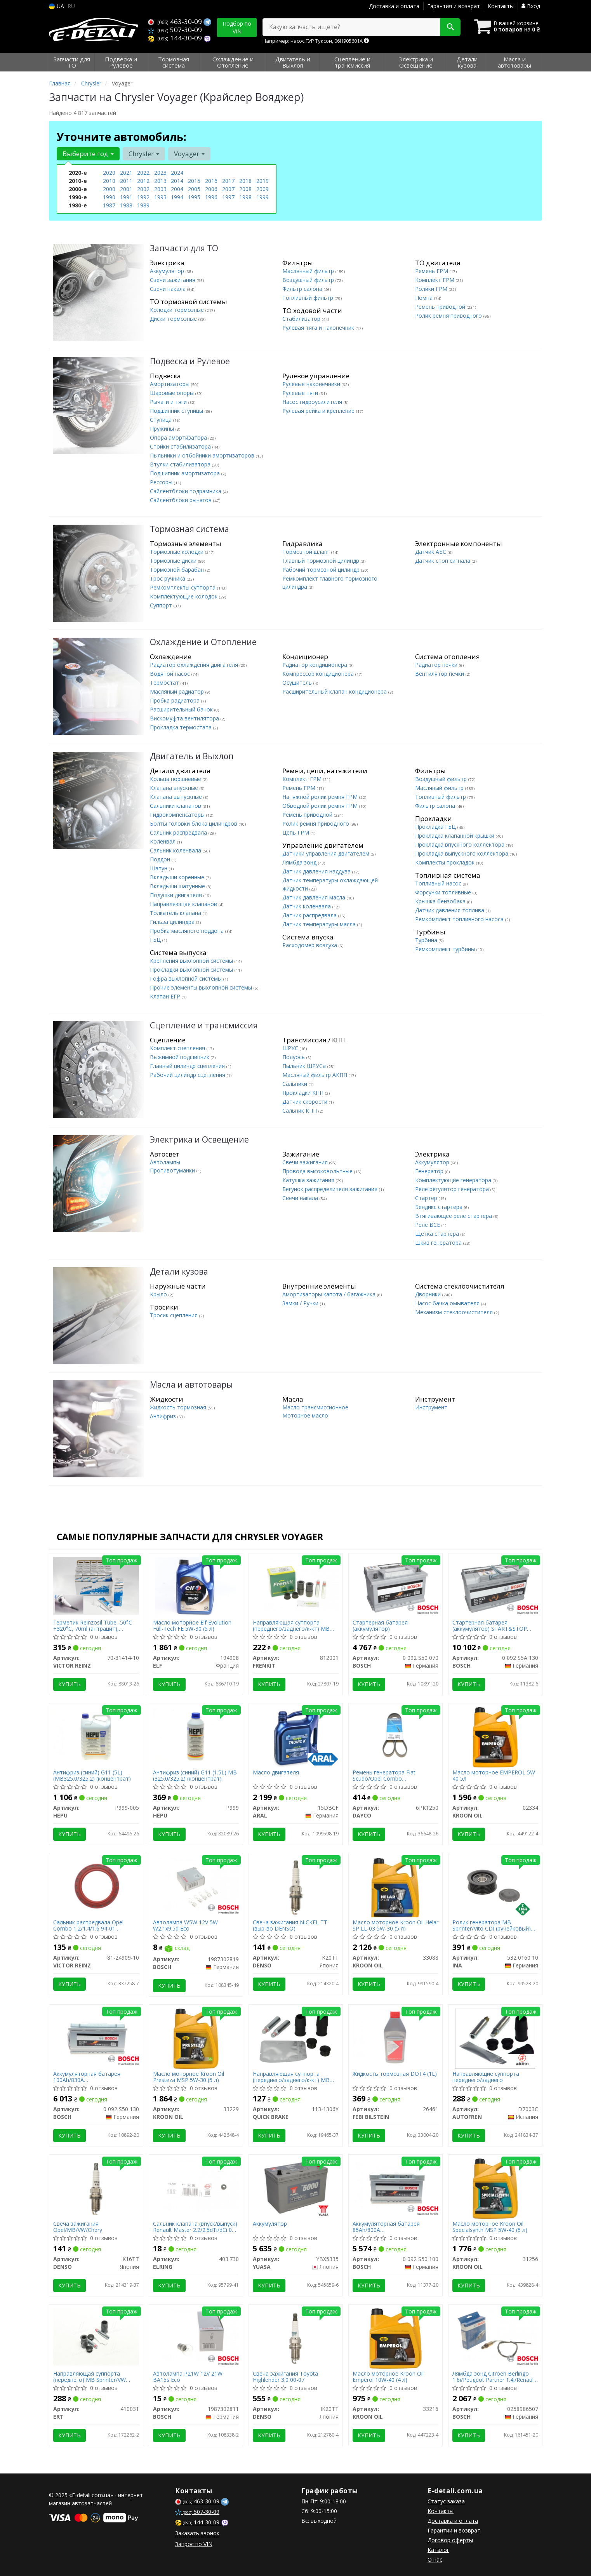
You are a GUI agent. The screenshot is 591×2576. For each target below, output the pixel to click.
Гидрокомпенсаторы (178, 814)
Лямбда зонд (300, 862)
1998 (245, 197)
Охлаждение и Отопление (203, 642)
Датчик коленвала (307, 906)
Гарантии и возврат (454, 2530)
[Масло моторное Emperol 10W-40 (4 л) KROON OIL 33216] (395, 2337)
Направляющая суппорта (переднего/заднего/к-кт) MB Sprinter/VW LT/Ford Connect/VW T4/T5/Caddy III (295, 1625)
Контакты (501, 6)
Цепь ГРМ (296, 832)
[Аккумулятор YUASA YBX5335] (296, 2186)
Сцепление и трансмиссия (204, 1025)
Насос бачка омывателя (448, 1303)
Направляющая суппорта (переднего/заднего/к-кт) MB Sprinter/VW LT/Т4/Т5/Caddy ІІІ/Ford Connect (291, 2077)
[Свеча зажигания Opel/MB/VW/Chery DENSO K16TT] (96, 2188)
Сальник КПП (300, 1110)
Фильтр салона (303, 288)
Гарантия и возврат (453, 6)
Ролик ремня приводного (449, 315)
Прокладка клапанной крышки (455, 835)
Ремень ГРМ (432, 271)
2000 (109, 189)
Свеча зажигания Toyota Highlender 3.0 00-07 (285, 2377)
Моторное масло (305, 1415)
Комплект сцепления (178, 1048)
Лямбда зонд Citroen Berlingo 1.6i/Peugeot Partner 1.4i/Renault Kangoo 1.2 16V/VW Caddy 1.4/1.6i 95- (493, 2377)
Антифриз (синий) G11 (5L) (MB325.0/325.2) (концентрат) (92, 1775)
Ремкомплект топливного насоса (460, 919)
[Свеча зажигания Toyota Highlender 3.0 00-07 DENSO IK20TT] (296, 2337)
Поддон (161, 859)
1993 (160, 197)
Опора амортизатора (179, 437)
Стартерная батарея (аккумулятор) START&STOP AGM (489, 1625)
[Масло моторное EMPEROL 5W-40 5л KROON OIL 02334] (495, 1737)
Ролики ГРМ (432, 288)
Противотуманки (173, 1170)
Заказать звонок (197, 2533)
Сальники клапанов (176, 805)
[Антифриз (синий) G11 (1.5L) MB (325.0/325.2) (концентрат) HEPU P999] (196, 1733)
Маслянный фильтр (308, 271)
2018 (245, 180)
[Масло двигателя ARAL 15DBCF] (295, 1737)
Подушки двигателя (176, 895)
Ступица (161, 419)
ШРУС (291, 1048)
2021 (126, 172)
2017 (228, 180)
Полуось (294, 1057)
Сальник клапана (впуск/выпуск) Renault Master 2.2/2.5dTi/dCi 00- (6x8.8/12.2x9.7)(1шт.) (195, 2227)
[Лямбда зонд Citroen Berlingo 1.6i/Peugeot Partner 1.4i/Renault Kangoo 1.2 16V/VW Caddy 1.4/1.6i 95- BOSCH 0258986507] (495, 2334)
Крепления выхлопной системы (192, 960)
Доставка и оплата (394, 6)
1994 (177, 197)
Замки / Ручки (301, 1303)
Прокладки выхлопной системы (192, 969)
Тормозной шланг (306, 551)
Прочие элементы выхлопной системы (202, 987)
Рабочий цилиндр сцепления (188, 1074)
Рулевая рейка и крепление (319, 410)
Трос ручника (168, 578)
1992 (143, 197)
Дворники (428, 1294)
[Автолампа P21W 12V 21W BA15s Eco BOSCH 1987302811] (196, 2334)
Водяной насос (170, 673)
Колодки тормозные (177, 309)
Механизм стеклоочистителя (454, 1312)
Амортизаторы (170, 384)
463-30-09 (175, 21)
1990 (109, 197)
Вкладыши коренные (178, 877)
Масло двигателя (276, 1772)
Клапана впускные (175, 787)
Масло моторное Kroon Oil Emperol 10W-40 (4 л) (388, 2377)
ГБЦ (156, 939)
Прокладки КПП (303, 1092)
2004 (177, 189)
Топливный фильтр (308, 297)
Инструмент (431, 1407)
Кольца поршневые (176, 779)
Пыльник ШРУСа (304, 1066)
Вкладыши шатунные (178, 886)
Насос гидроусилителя (313, 401)
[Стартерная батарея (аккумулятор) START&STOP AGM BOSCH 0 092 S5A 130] (495, 1587)
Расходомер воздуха (310, 945)
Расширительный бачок (182, 709)
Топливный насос (439, 883)
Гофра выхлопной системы (186, 978)
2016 (211, 180)
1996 (211, 197)
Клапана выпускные (176, 796)
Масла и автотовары (191, 1384)
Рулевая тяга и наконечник (319, 327)
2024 (177, 172)
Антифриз (163, 1416)
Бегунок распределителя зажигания (330, 1189)
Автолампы (165, 1162)
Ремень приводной (441, 306)
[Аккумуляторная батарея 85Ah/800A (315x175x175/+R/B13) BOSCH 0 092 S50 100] (395, 2184)
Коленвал (163, 841)
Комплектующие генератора (454, 1180)
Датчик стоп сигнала (443, 560)
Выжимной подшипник (180, 1057)
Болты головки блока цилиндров (194, 823)
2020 (109, 172)
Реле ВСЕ (428, 1224)
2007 (228, 189)
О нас (435, 2559)
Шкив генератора (439, 1242)
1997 (228, 197)
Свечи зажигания (173, 280)
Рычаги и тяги (169, 401)
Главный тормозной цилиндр (321, 560)
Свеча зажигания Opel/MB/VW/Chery (77, 2227)
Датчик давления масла (314, 897)
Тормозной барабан (177, 569)
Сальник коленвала (176, 850)
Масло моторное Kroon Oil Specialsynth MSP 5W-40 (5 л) (489, 2227)
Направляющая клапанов (184, 904)
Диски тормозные (174, 318)
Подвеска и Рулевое (190, 361)
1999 (262, 197)
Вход (530, 6)
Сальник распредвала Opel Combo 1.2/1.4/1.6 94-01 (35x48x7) (88, 1925)
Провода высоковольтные (318, 1171)
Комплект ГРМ (435, 280)
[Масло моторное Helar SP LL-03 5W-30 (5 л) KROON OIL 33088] (395, 1887)
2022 (143, 172)
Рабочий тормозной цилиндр (321, 569)
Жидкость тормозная (179, 1407)
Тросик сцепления (174, 1315)
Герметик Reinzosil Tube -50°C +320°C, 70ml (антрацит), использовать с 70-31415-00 (92, 1625)
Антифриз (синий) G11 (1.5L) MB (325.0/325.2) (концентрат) (195, 1775)
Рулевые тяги (301, 393)
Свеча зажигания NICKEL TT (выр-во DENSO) (290, 1925)
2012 (143, 180)
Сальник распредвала (179, 832)
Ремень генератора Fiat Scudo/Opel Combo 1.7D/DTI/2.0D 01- (384, 1775)
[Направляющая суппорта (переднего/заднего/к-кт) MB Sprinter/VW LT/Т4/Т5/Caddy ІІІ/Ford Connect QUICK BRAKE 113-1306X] (296, 2038)
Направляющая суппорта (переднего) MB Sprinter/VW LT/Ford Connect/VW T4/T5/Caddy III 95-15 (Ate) (89, 2377)
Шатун (159, 868)
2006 (211, 189)
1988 (126, 205)
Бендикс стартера (439, 1207)
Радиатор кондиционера (315, 664)
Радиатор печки (437, 664)
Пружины (163, 428)
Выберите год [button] (88, 153)
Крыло (159, 1294)
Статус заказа (446, 2501)
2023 (160, 172)
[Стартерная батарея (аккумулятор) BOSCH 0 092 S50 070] (395, 1585)
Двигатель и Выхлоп (192, 756)
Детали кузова (179, 1271)
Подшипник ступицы (177, 410)
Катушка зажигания (309, 1180)
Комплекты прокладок (445, 862)
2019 (262, 180)
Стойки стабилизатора (181, 446)
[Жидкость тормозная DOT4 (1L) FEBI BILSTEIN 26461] (395, 2036)
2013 (160, 180)
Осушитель (297, 682)
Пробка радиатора (175, 700)
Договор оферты (450, 2540)
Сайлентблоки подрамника (186, 491)
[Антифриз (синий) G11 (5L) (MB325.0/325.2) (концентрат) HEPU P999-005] (96, 1733)
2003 (160, 189)
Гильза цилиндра (173, 921)
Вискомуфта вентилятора (185, 718)
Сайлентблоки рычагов (181, 500)
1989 (143, 205)
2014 (177, 180)
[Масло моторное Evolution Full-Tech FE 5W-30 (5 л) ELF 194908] (195, 1587)
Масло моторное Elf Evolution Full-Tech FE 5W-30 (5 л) (192, 1625)
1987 (109, 205)
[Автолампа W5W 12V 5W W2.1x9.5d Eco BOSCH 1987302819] (196, 1883)
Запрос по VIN (193, 2544)
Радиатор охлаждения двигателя (195, 664)
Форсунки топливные (444, 892)
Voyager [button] (189, 153)
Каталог (438, 2549)
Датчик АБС (431, 551)
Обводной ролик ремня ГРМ (320, 805)
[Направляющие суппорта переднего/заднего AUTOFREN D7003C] (495, 2038)
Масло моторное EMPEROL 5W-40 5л (494, 1775)
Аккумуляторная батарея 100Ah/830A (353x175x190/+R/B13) (86, 2077)
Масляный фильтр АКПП (315, 1074)
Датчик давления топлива (450, 910)
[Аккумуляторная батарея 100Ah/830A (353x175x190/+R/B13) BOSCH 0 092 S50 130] (96, 2035)
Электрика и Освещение (199, 1139)
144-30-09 (175, 37)
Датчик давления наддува (317, 871)
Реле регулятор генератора (452, 1189)
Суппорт (162, 605)
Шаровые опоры (172, 393)
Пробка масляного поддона (187, 930)
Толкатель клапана (176, 913)
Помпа (424, 297)
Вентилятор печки (440, 673)
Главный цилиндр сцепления (188, 1066)
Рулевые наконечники (312, 384)
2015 (194, 180)
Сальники (295, 1083)
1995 (194, 197)
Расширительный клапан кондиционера (335, 691)
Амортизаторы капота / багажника (329, 1294)
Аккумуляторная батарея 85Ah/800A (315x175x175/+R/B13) (386, 2227)
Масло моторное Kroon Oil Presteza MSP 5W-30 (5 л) (188, 2077)
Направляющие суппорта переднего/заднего (485, 2077)
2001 (126, 189)
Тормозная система (189, 529)
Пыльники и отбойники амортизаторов (203, 455)
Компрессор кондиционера (318, 673)
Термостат (165, 682)
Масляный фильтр (440, 787)
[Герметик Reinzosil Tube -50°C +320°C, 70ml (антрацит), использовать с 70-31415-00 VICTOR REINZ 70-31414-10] (96, 1585)
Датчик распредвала (310, 915)
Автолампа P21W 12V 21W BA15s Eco (187, 2377)
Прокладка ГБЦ (436, 826)
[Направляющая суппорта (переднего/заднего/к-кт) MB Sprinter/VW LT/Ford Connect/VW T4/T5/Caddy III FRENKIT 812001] (296, 1583)
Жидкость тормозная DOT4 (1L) (395, 2074)
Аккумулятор (168, 271)
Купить (69, 1684)
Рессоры (162, 482)
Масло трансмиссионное (315, 1407)
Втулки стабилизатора (181, 464)
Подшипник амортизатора (185, 473)
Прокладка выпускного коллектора (462, 853)
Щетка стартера (438, 1233)
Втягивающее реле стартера (454, 1215)
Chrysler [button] (144, 153)
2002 (143, 189)
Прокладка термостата (181, 727)
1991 (126, 197)
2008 (245, 189)
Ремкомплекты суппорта (183, 587)
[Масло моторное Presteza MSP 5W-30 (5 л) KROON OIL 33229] (196, 2038)
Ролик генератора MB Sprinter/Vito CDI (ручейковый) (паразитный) (491, 1925)
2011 (126, 180)
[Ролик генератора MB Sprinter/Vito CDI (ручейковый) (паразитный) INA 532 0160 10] (495, 1887)
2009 (262, 189)
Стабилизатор (302, 318)
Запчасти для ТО (184, 248)
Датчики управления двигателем (326, 853)
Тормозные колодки (177, 551)
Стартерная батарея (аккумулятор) (380, 1625)
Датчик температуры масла (319, 924)
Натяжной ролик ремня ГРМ (320, 796)
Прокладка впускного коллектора (460, 844)
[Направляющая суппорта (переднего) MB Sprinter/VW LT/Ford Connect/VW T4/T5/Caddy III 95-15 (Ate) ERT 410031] (96, 2336)
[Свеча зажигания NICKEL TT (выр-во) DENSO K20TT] (296, 1887)
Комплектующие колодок (184, 596)
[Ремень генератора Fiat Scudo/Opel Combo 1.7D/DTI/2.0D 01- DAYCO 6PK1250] (395, 1733)
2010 (109, 180)
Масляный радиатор (177, 691)
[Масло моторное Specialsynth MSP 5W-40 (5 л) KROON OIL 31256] (495, 2188)
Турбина (427, 940)
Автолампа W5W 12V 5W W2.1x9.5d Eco (185, 1925)
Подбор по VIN (236, 27)
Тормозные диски (174, 560)
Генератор (430, 1171)
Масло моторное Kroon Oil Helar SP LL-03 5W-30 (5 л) (395, 1925)
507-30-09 (175, 29)
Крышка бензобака (441, 901)
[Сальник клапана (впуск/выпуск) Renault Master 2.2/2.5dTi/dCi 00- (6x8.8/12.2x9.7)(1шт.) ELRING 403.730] (196, 2184)
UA (56, 6)
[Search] (450, 27)
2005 (194, 189)
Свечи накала (168, 288)
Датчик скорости (305, 1101)
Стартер (427, 1198)
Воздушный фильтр (308, 280)
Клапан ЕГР (166, 996)
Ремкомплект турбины (445, 949)
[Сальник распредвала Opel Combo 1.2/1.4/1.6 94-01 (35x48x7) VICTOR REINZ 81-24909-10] (96, 1885)
